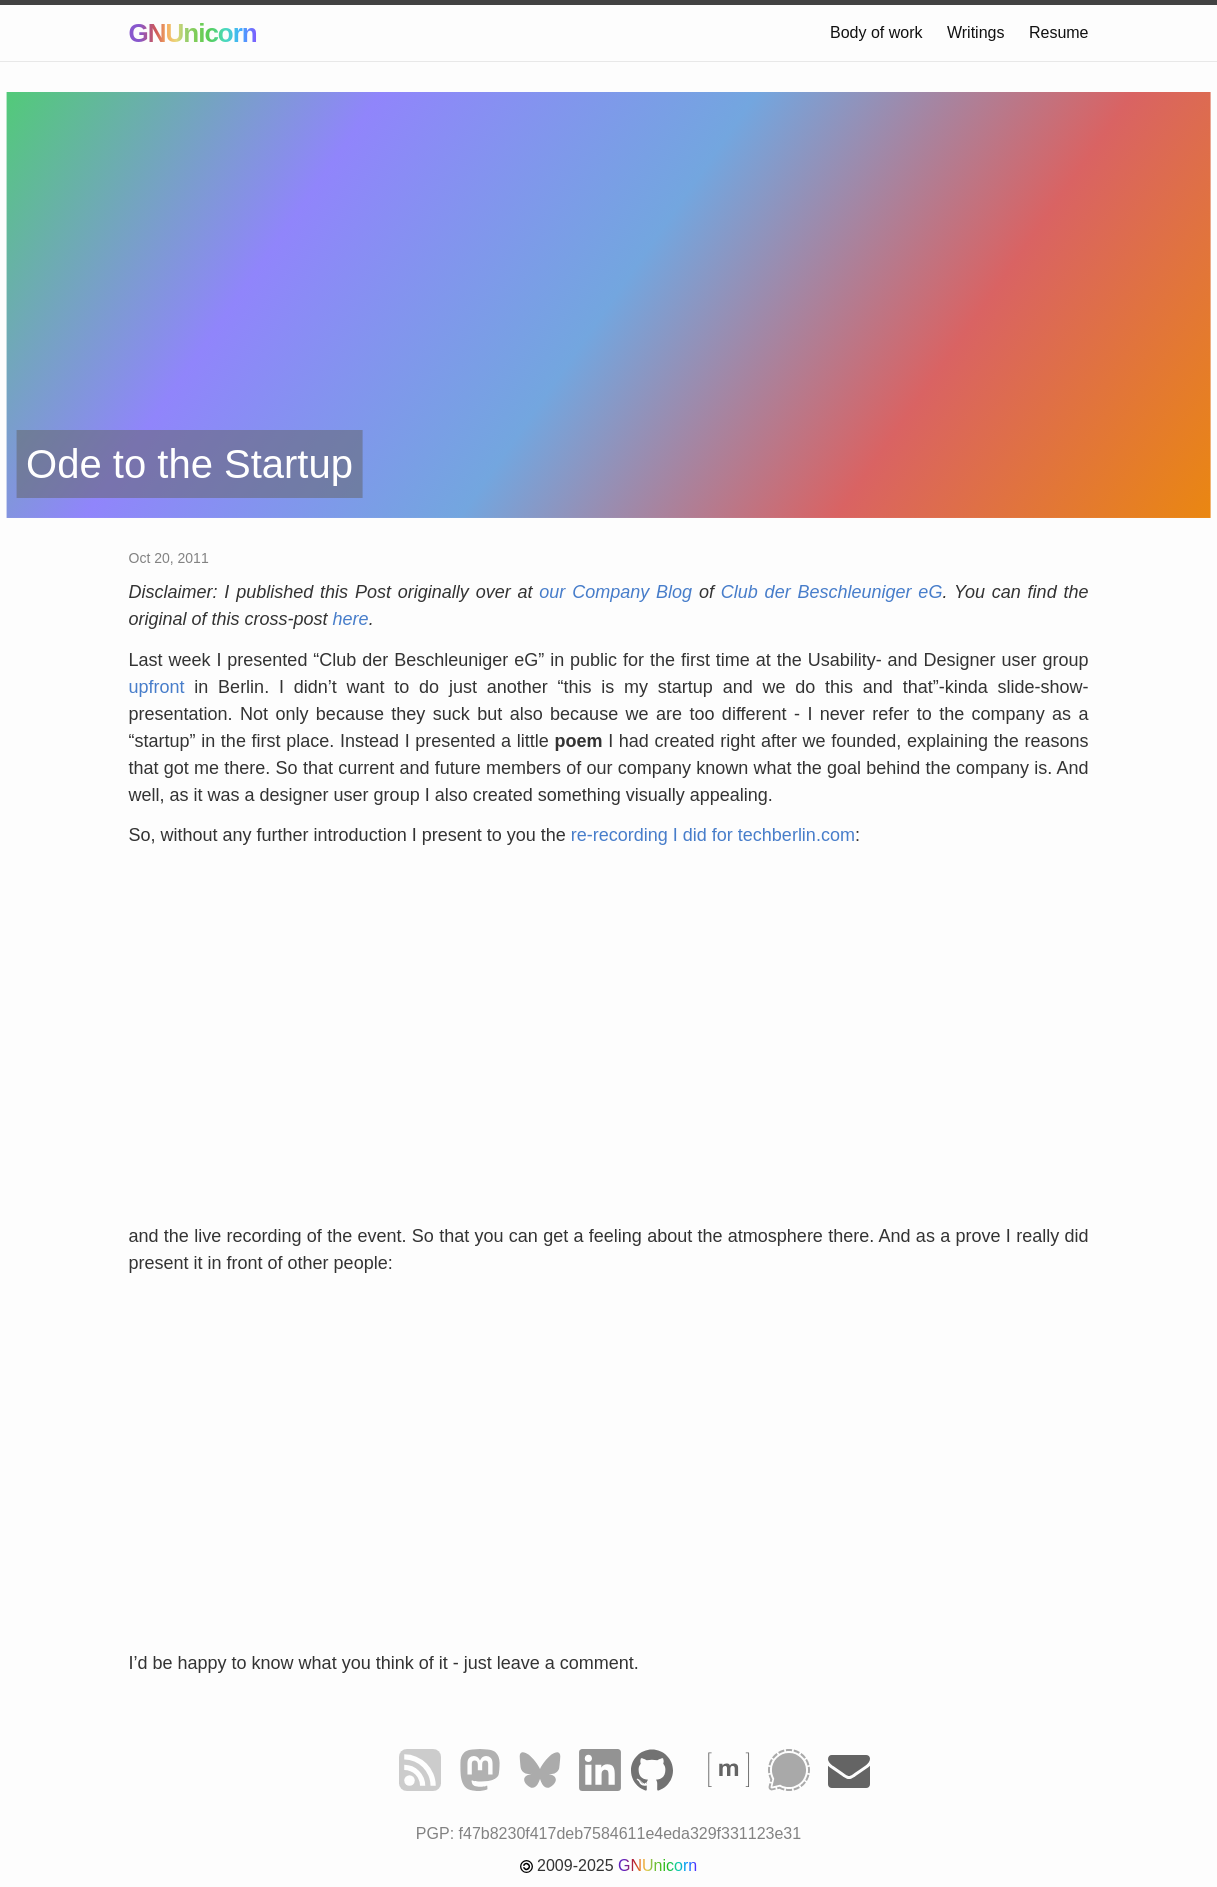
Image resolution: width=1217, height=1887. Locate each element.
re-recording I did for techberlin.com (713, 835)
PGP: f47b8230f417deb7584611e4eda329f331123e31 (608, 1833)
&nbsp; (609, 1043)
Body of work (876, 32)
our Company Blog (615, 592)
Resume (1059, 32)
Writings (976, 32)
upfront (157, 687)
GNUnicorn (193, 33)
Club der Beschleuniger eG (832, 592)
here (351, 619)
